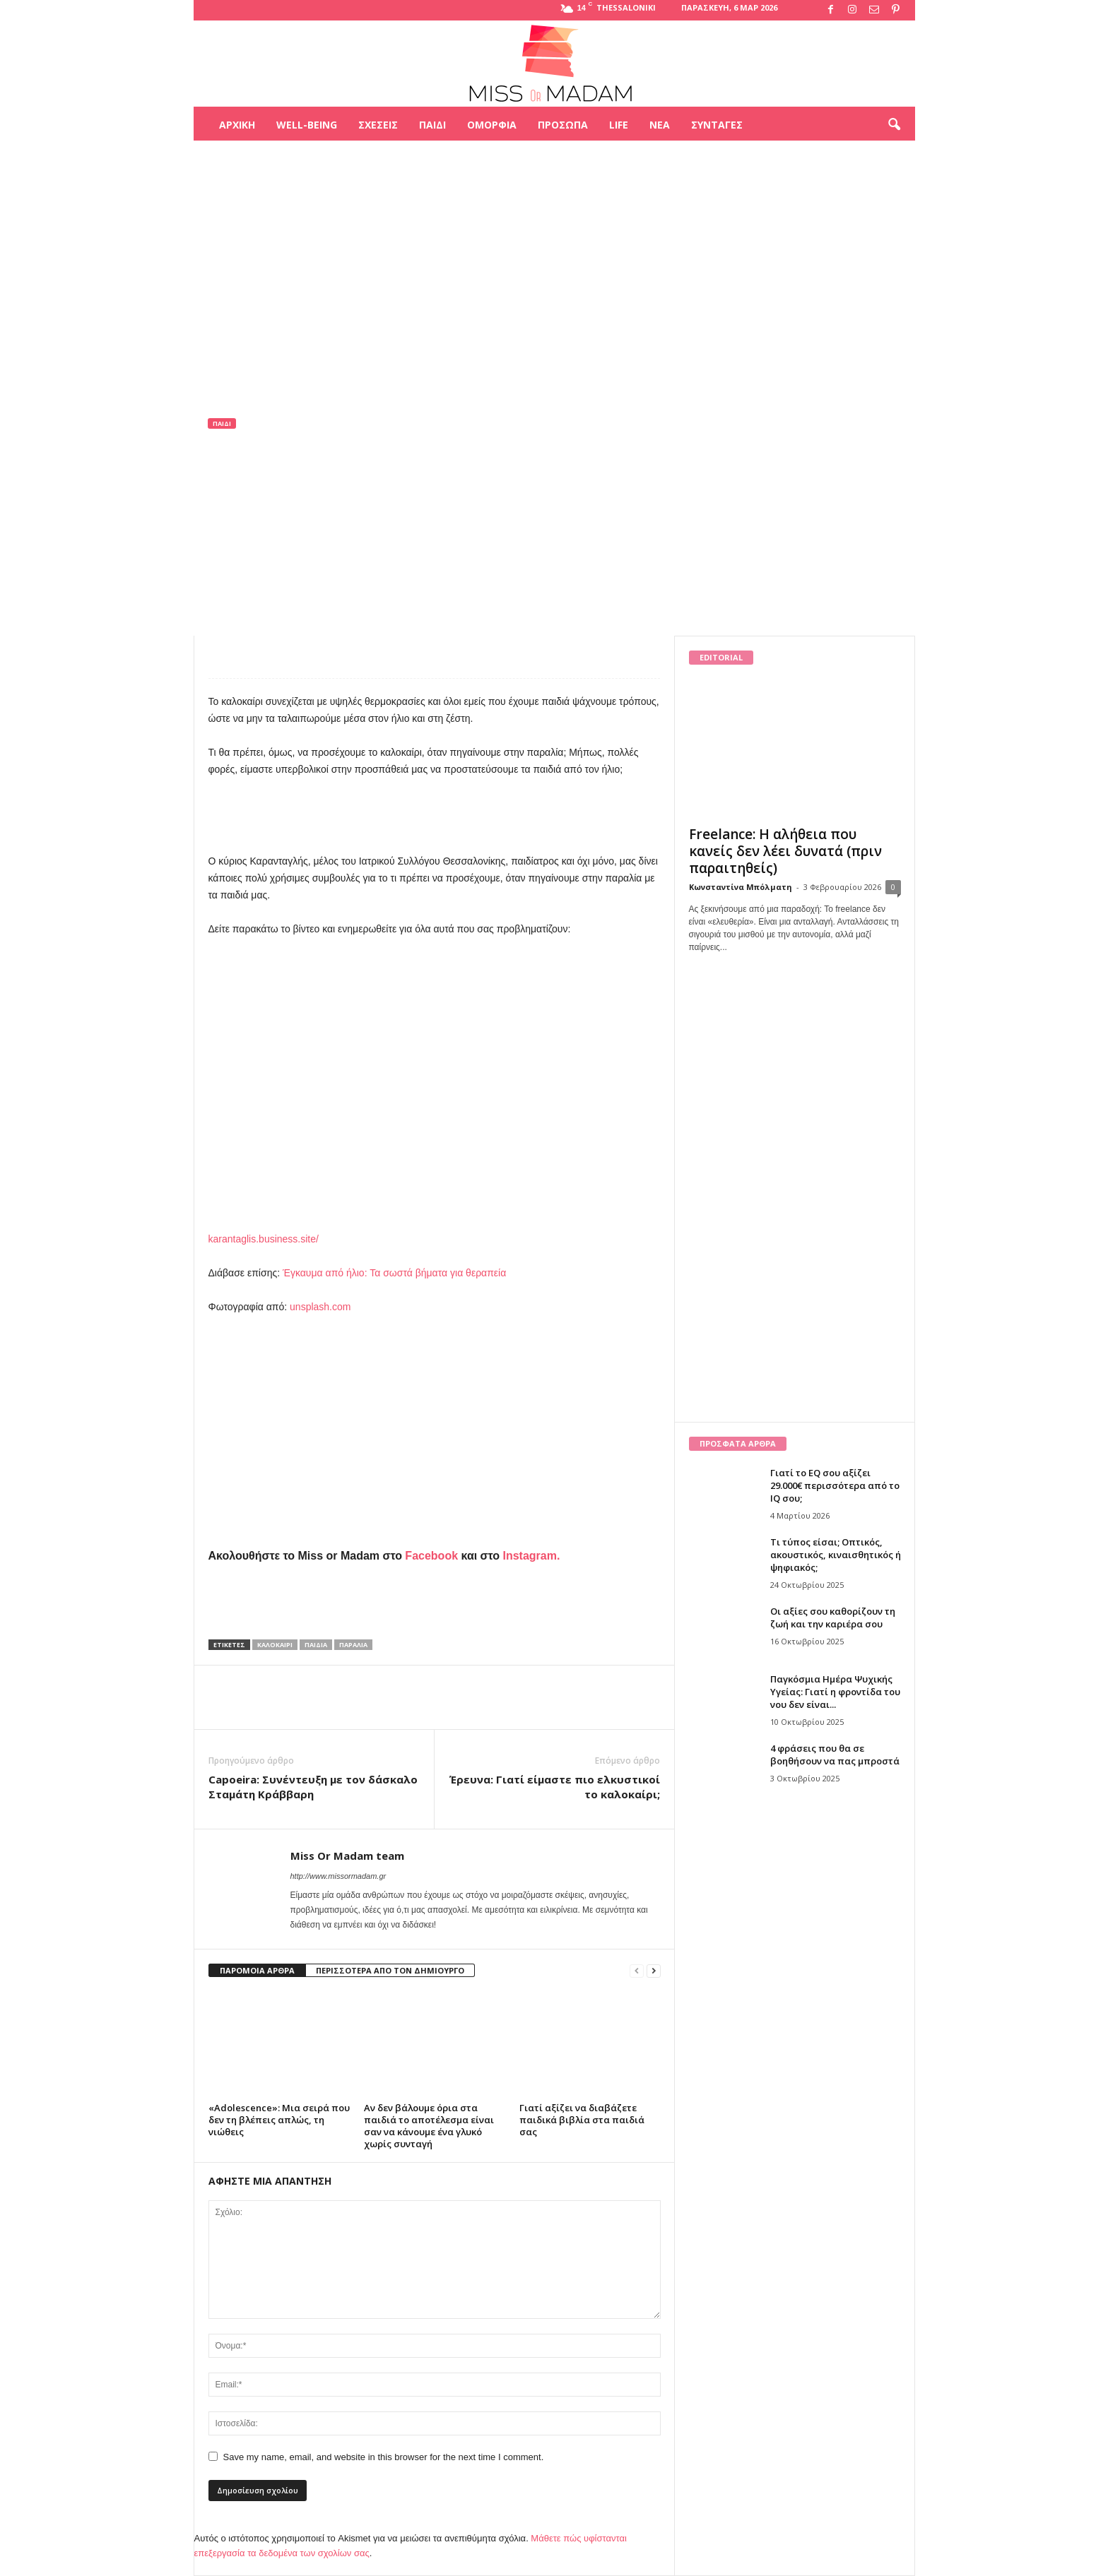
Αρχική (237, 124)
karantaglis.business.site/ (263, 1239)
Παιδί (432, 124)
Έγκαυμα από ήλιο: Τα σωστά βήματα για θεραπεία (394, 1272)
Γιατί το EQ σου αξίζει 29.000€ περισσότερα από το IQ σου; (835, 1485)
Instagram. (531, 1556)
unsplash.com (320, 1306)
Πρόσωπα (563, 124)
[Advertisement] (554, 186)
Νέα (659, 124)
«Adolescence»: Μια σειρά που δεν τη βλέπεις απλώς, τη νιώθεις (279, 2119)
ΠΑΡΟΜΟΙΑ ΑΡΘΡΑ (257, 1970)
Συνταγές (717, 124)
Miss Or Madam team (269, 517)
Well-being (306, 124)
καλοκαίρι (275, 1644)
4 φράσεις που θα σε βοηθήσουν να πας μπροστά (835, 1754)
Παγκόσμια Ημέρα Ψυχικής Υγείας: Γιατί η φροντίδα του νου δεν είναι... (835, 1692)
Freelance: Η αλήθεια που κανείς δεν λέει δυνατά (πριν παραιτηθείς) (785, 851)
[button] (893, 125)
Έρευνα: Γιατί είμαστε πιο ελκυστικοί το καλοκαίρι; (554, 1786)
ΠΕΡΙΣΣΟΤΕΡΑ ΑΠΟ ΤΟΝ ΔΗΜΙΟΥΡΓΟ (390, 1970)
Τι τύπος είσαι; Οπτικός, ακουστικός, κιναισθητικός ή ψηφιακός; (835, 1555)
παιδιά (316, 1644)
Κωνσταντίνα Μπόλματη (740, 887)
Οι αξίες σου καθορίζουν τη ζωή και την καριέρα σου (832, 1617)
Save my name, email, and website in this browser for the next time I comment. (383, 2457)
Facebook (431, 1556)
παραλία (353, 1644)
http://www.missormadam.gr (338, 1876)
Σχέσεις (378, 124)
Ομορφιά (492, 124)
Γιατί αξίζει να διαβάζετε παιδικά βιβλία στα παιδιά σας (581, 2119)
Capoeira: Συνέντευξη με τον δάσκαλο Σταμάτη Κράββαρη (313, 1786)
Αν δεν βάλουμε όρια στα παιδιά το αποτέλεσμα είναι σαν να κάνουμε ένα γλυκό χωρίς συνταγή (429, 2125)
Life (618, 124)
